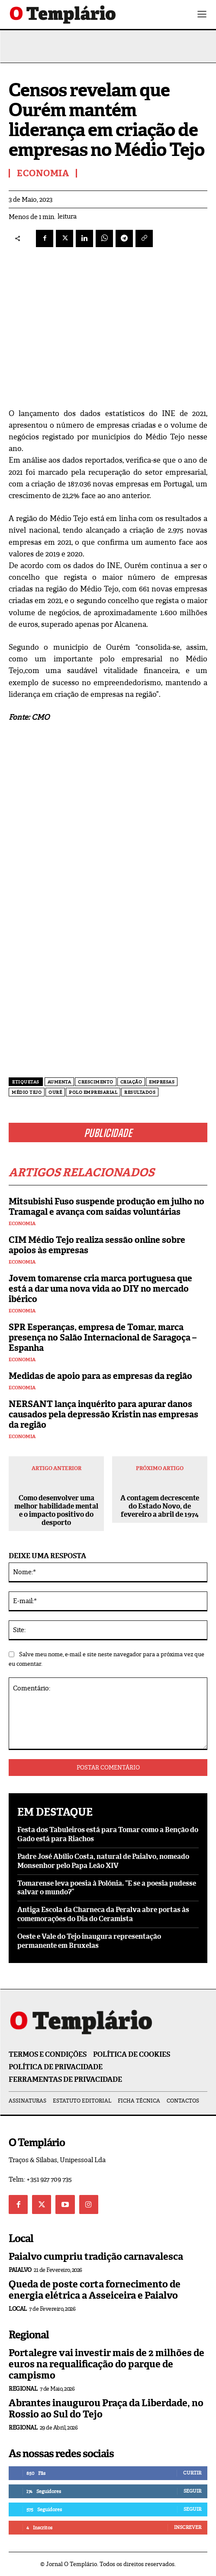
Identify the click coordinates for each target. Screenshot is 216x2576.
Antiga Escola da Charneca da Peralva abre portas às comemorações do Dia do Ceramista (103, 1914)
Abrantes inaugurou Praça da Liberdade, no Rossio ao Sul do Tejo (106, 2408)
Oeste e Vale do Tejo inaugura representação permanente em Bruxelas (89, 1941)
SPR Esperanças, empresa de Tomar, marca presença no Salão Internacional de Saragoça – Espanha (103, 1337)
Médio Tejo (27, 1092)
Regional (23, 2388)
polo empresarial (93, 1092)
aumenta (59, 1082)
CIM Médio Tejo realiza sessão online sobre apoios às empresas (97, 1245)
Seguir (192, 2491)
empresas (161, 1082)
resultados (139, 1092)
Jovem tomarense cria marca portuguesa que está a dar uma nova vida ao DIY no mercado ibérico (100, 1289)
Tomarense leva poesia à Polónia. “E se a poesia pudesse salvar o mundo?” (106, 1888)
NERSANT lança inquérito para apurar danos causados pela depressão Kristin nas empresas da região (103, 1414)
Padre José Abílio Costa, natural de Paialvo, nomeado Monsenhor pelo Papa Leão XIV (103, 1861)
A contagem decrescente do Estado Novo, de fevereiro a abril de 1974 (159, 1506)
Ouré (55, 1092)
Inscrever (187, 2527)
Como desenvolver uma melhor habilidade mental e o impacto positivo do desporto (56, 1510)
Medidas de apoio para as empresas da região (100, 1376)
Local (18, 2308)
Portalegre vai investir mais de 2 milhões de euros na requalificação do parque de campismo (106, 2364)
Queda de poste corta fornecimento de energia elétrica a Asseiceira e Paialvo (95, 2290)
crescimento (95, 1082)
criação (131, 1082)
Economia (22, 1223)
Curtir (192, 2473)
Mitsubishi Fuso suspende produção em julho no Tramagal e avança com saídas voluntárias (106, 1206)
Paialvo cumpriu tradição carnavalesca (96, 2256)
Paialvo (20, 2270)
